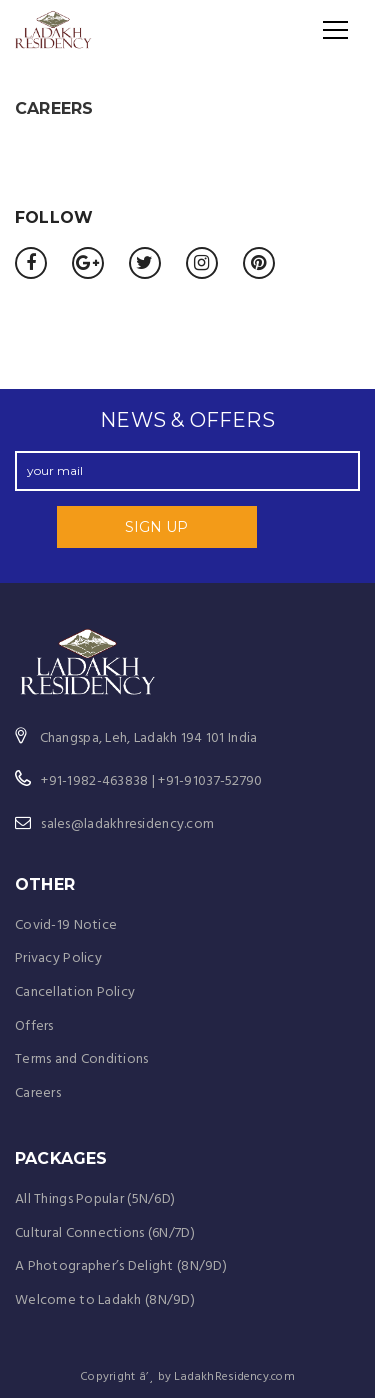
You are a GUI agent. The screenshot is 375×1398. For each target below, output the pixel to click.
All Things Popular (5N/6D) (95, 1199)
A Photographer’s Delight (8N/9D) (121, 1266)
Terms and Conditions (82, 1059)
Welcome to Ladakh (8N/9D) (105, 1300)
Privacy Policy (58, 958)
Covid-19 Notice (66, 925)
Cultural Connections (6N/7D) (105, 1233)
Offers (34, 1026)
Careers (38, 1093)
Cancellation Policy (75, 992)
